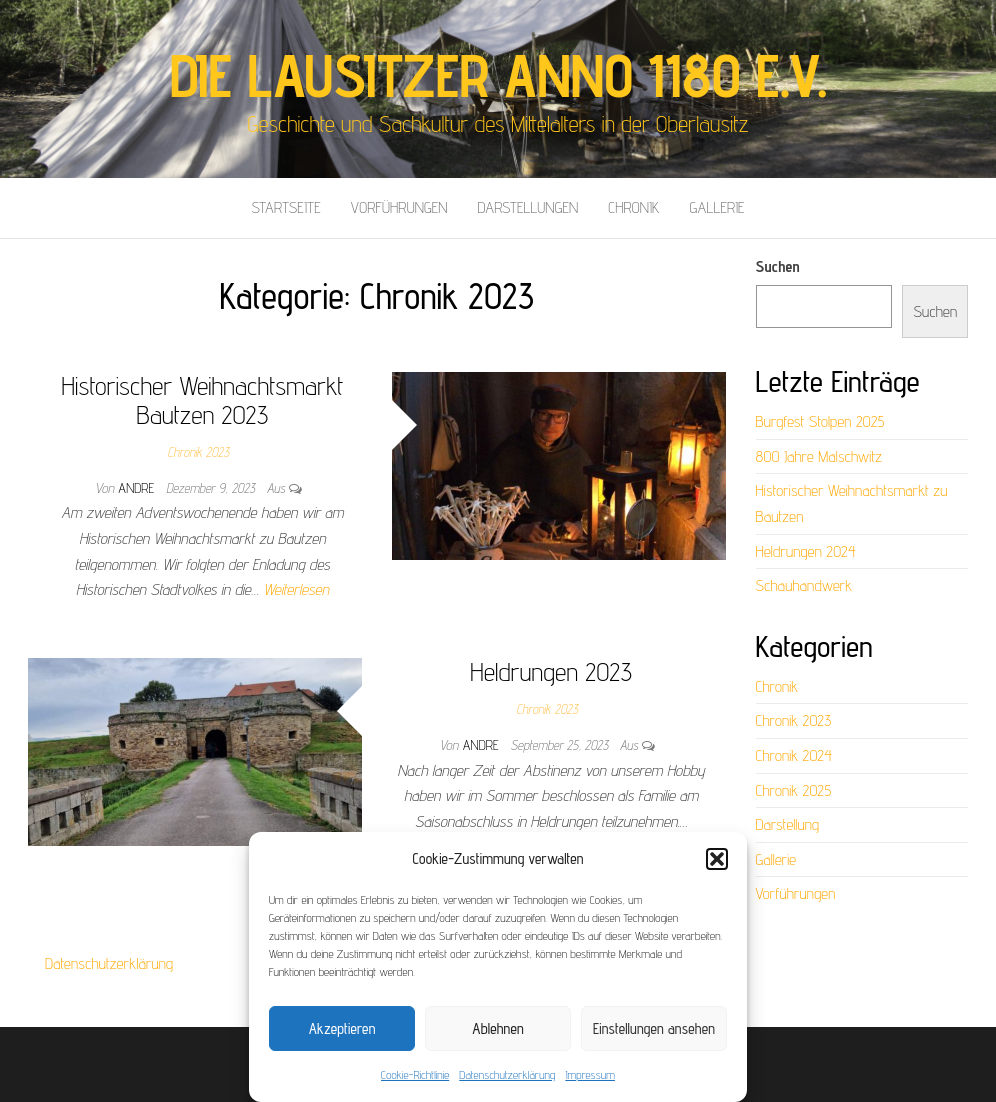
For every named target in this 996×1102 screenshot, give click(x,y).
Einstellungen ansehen (654, 1028)
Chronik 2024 (794, 755)
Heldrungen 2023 (551, 671)
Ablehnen (497, 1028)
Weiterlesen (296, 589)
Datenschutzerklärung (507, 1074)
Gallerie (716, 207)
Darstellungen (528, 207)
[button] (717, 859)
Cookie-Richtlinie (415, 1074)
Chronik (633, 207)
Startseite (285, 207)
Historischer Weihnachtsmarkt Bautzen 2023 (203, 400)
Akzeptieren (342, 1028)
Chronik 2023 (199, 452)
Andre (138, 488)
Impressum (590, 1074)
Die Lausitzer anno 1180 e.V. (498, 75)
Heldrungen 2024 (806, 551)
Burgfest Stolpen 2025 (820, 421)
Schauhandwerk (804, 585)
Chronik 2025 (794, 790)
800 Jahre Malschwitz (819, 456)
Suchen (778, 266)
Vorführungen (399, 207)
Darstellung (788, 824)
